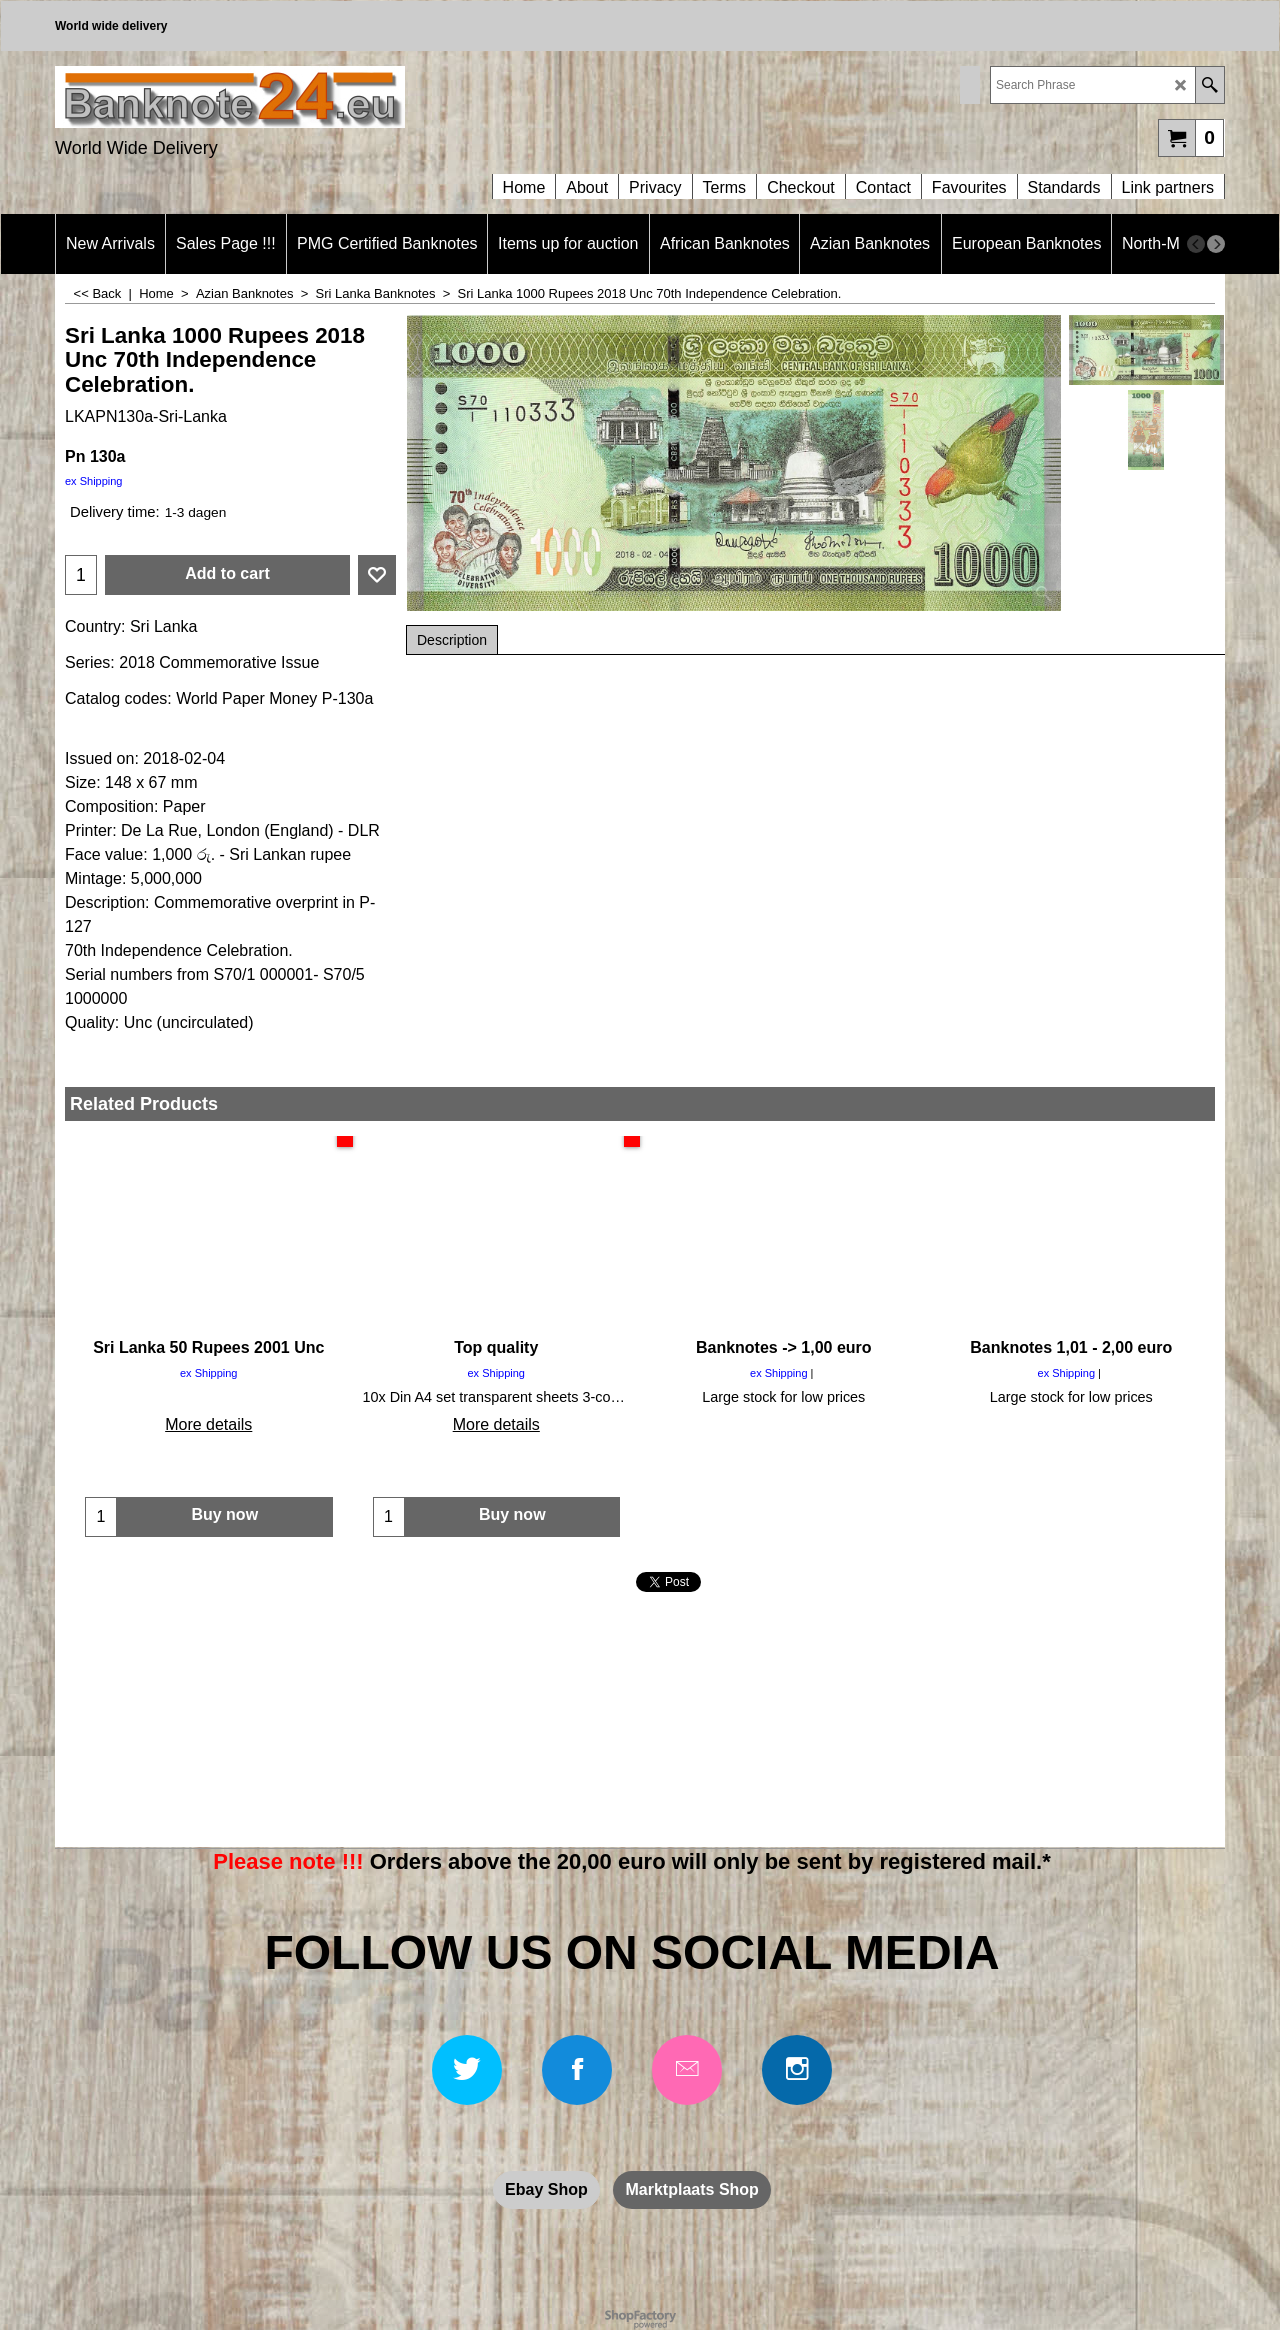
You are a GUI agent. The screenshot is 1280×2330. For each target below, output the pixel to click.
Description (452, 640)
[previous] (1196, 244)
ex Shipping (94, 481)
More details (208, 1424)
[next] (1216, 244)
